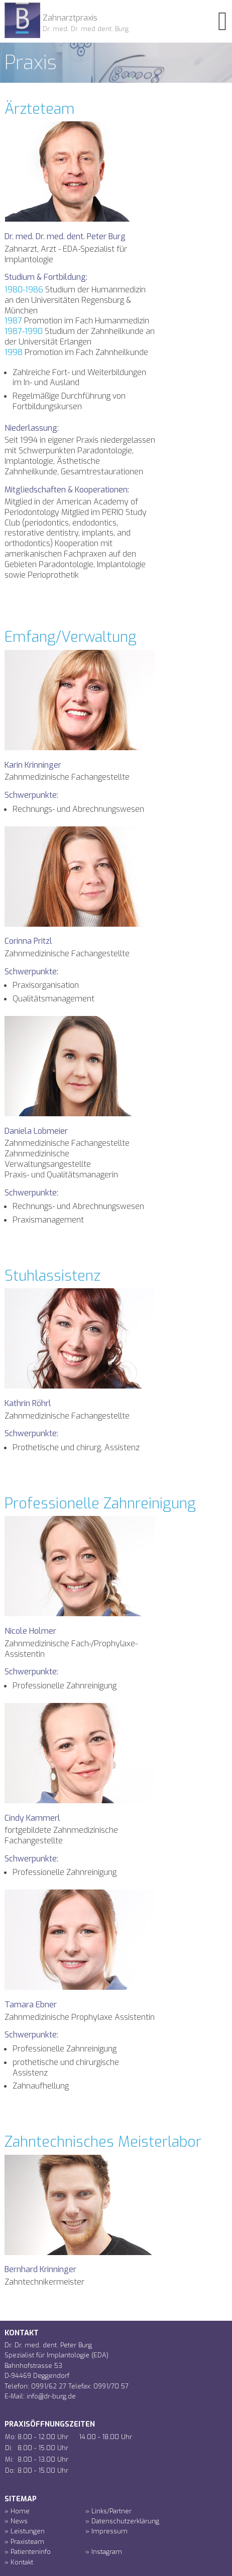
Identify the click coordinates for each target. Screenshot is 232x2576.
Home (20, 2511)
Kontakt (22, 2562)
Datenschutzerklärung (125, 2521)
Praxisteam (27, 2541)
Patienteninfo (31, 2551)
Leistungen (28, 2531)
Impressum (109, 2531)
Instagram (106, 2551)
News (19, 2521)
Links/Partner (111, 2511)
